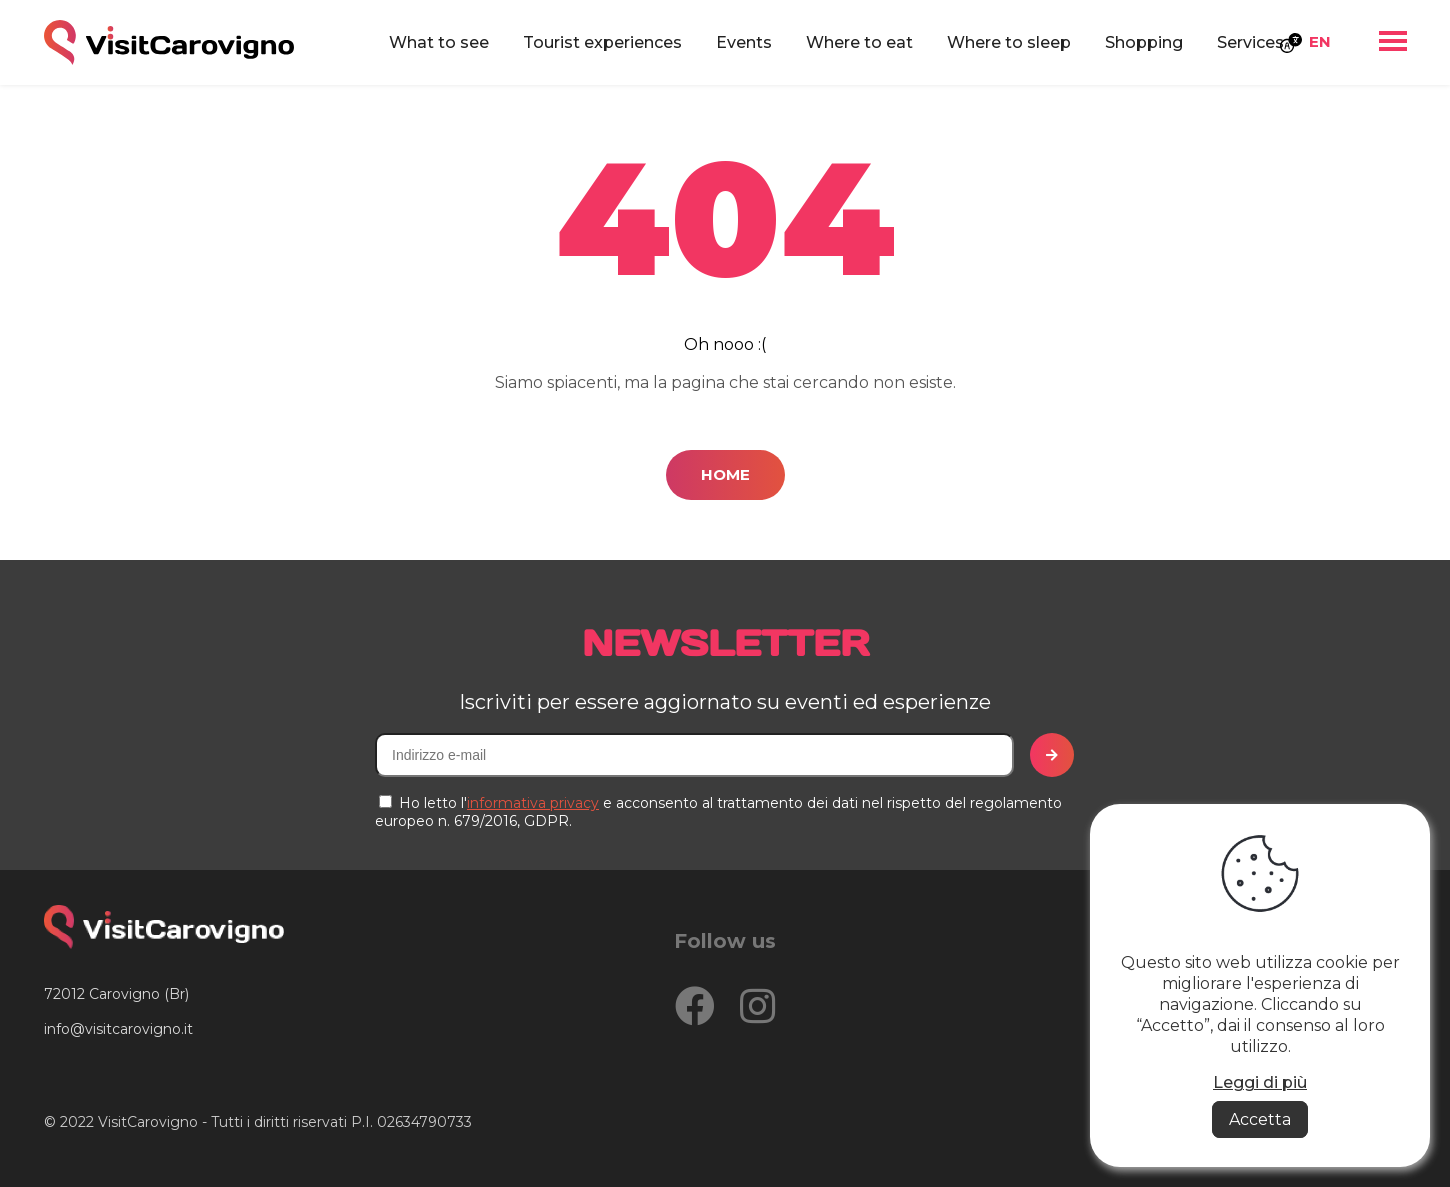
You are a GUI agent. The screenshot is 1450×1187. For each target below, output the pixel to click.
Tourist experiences (602, 42)
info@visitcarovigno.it (118, 1029)
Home (725, 474)
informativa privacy (533, 803)
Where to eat (859, 42)
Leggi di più (1260, 1082)
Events (744, 42)
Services (1250, 42)
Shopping (1144, 42)
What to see (439, 42)
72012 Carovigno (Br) (116, 994)
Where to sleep (1009, 42)
